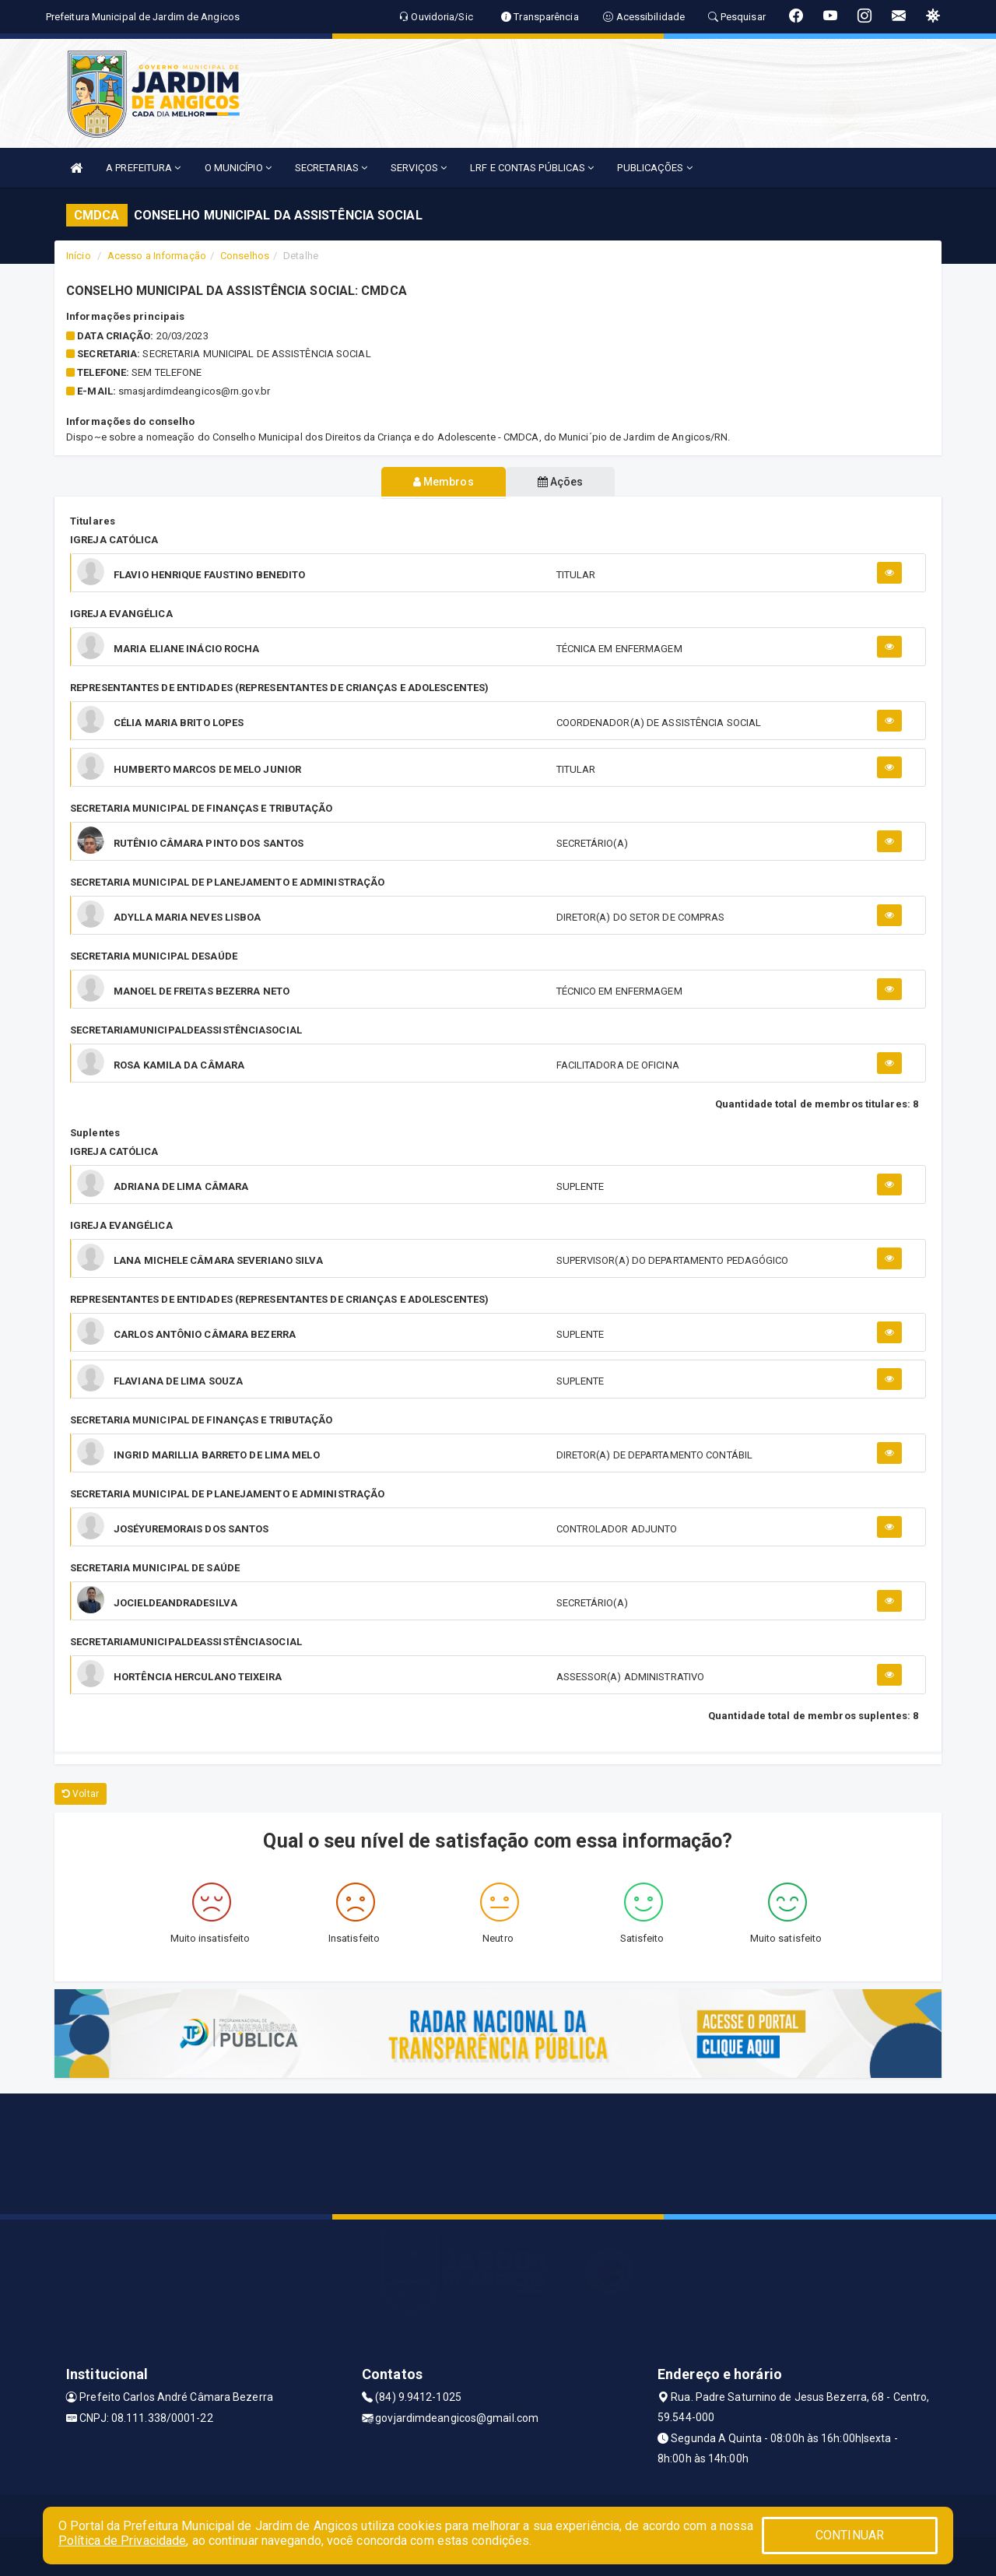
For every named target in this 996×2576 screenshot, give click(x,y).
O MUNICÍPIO (238, 168)
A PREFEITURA (143, 168)
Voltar (80, 1793)
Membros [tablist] (442, 482)
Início (78, 255)
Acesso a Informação (156, 255)
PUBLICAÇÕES (654, 168)
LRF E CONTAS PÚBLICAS (532, 168)
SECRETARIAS (331, 168)
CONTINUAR (849, 2535)
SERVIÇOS (419, 168)
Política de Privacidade (122, 2540)
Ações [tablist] (561, 482)
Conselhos (244, 255)
